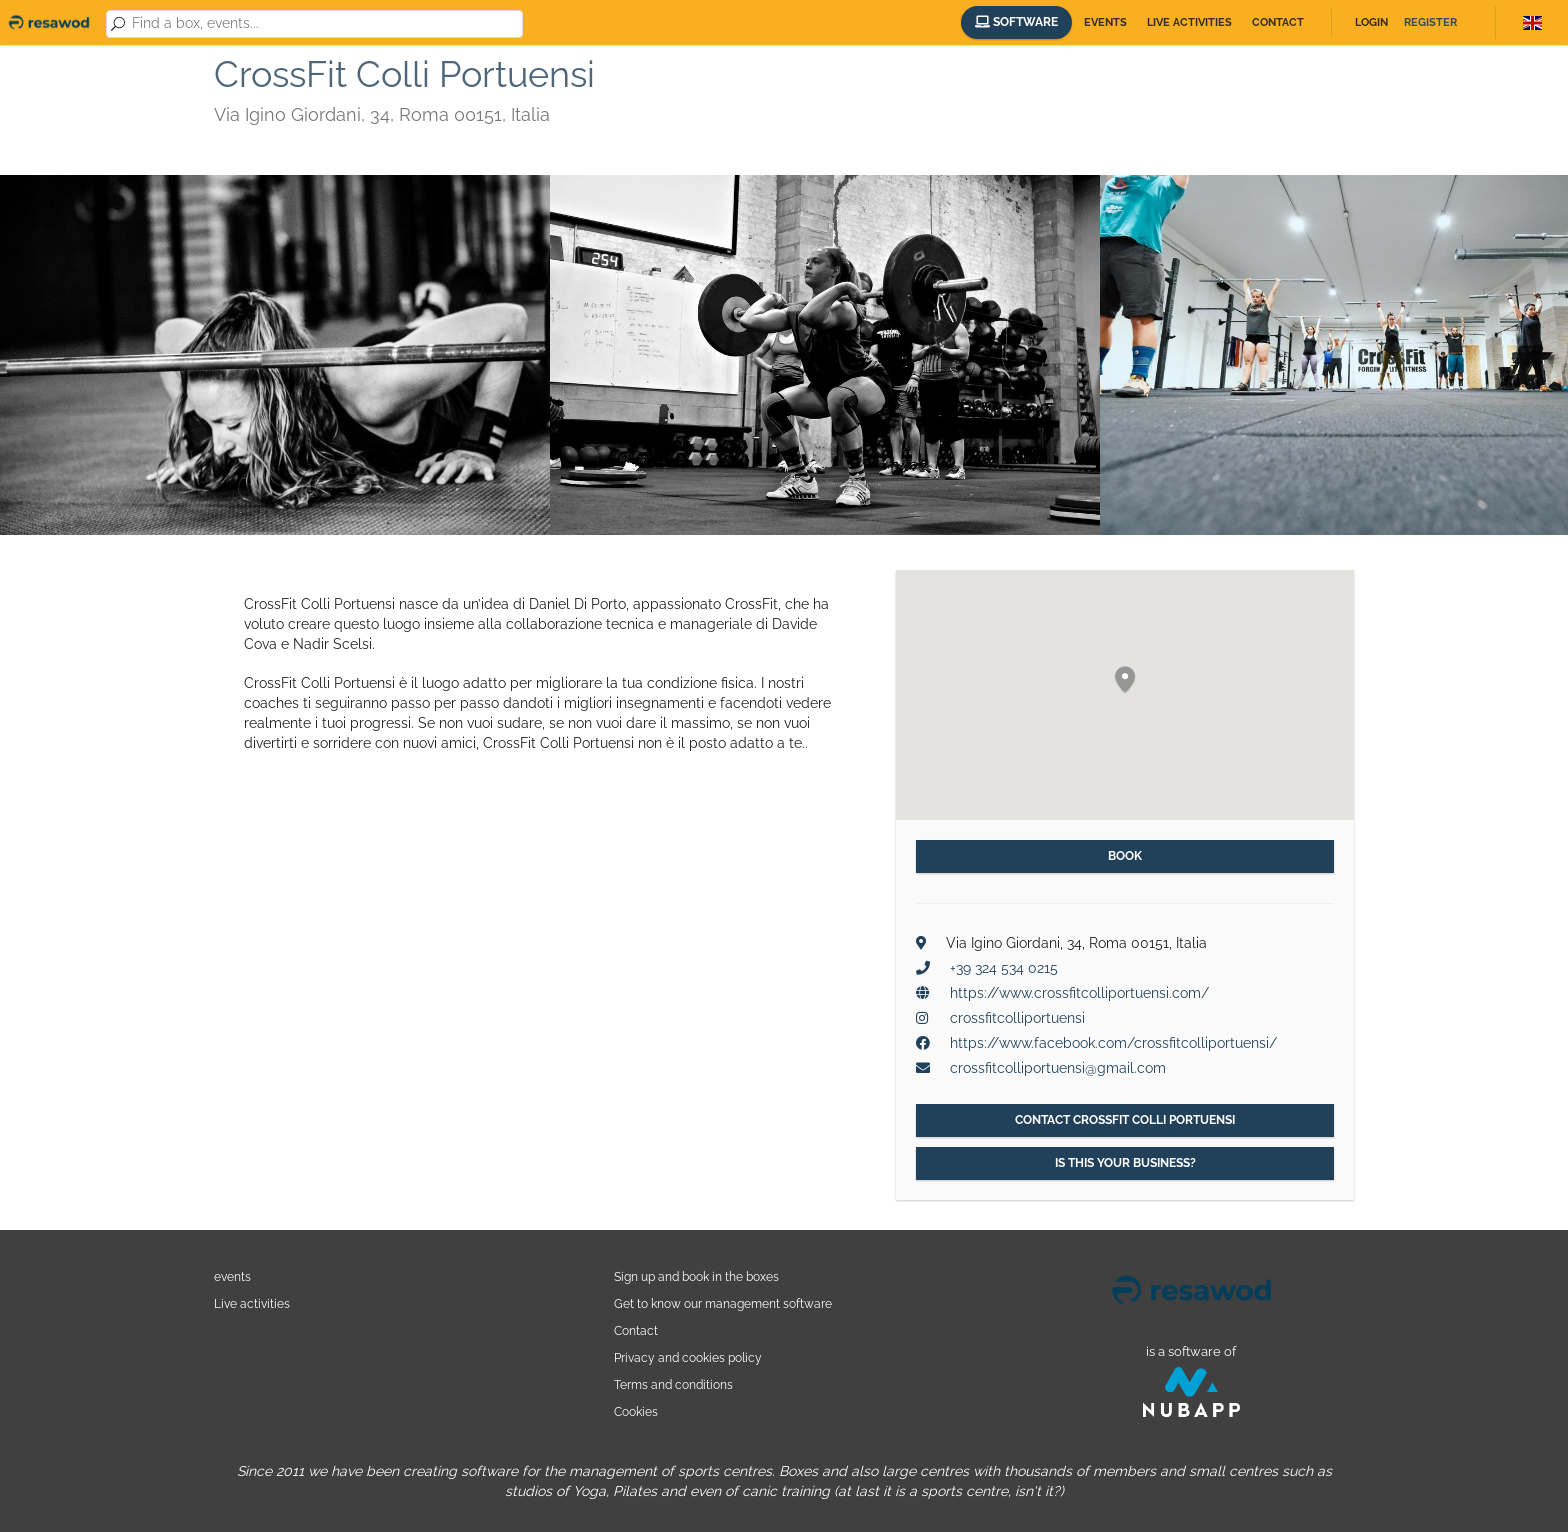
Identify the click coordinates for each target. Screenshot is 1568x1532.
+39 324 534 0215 (1004, 968)
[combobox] (323, 24)
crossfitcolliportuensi (1017, 1018)
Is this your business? (1125, 1163)
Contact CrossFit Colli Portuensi (1125, 1120)
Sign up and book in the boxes (696, 1276)
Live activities (1189, 22)
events (232, 1276)
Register (1430, 22)
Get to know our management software (723, 1303)
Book (1125, 856)
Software (1016, 22)
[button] (1125, 680)
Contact (1278, 22)
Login (1371, 22)
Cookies (636, 1411)
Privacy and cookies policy (688, 1357)
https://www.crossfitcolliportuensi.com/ (1079, 993)
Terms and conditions (673, 1384)
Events (1105, 22)
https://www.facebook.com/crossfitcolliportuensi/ (1113, 1043)
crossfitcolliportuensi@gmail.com (1058, 1068)
